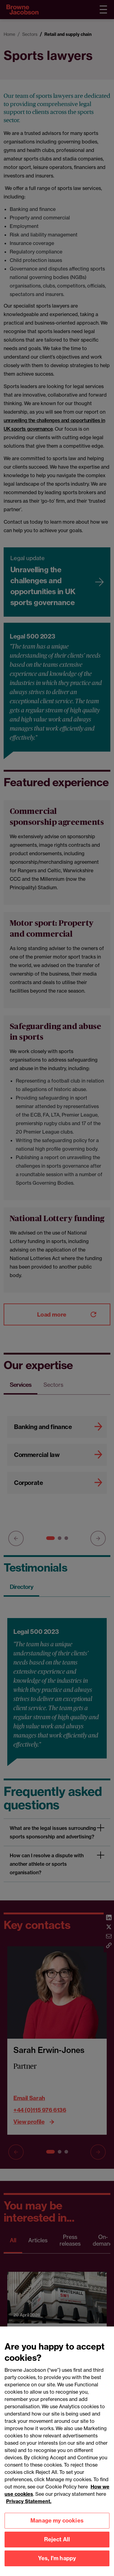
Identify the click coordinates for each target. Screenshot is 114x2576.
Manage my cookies (57, 2526)
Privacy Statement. (28, 2507)
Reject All (57, 2544)
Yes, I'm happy (57, 2563)
